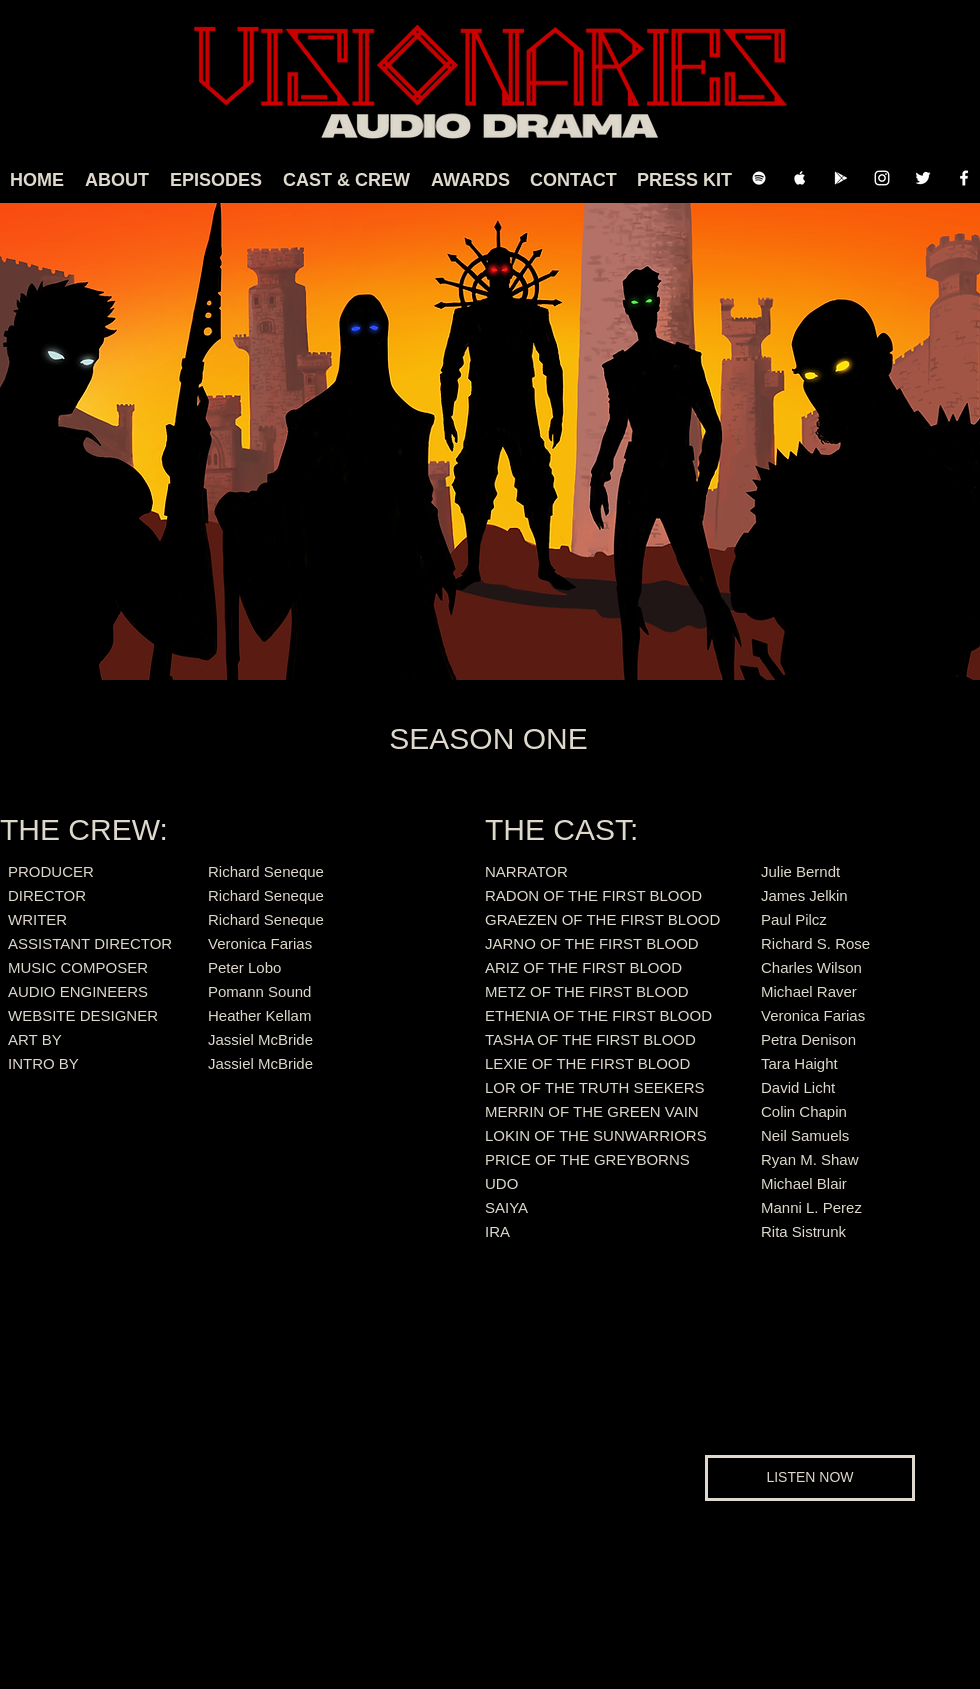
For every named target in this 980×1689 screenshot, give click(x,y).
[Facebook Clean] (964, 178)
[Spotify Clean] (759, 178)
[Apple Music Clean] (800, 178)
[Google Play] (841, 178)
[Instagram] (882, 178)
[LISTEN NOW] (810, 1478)
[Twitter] (923, 178)
